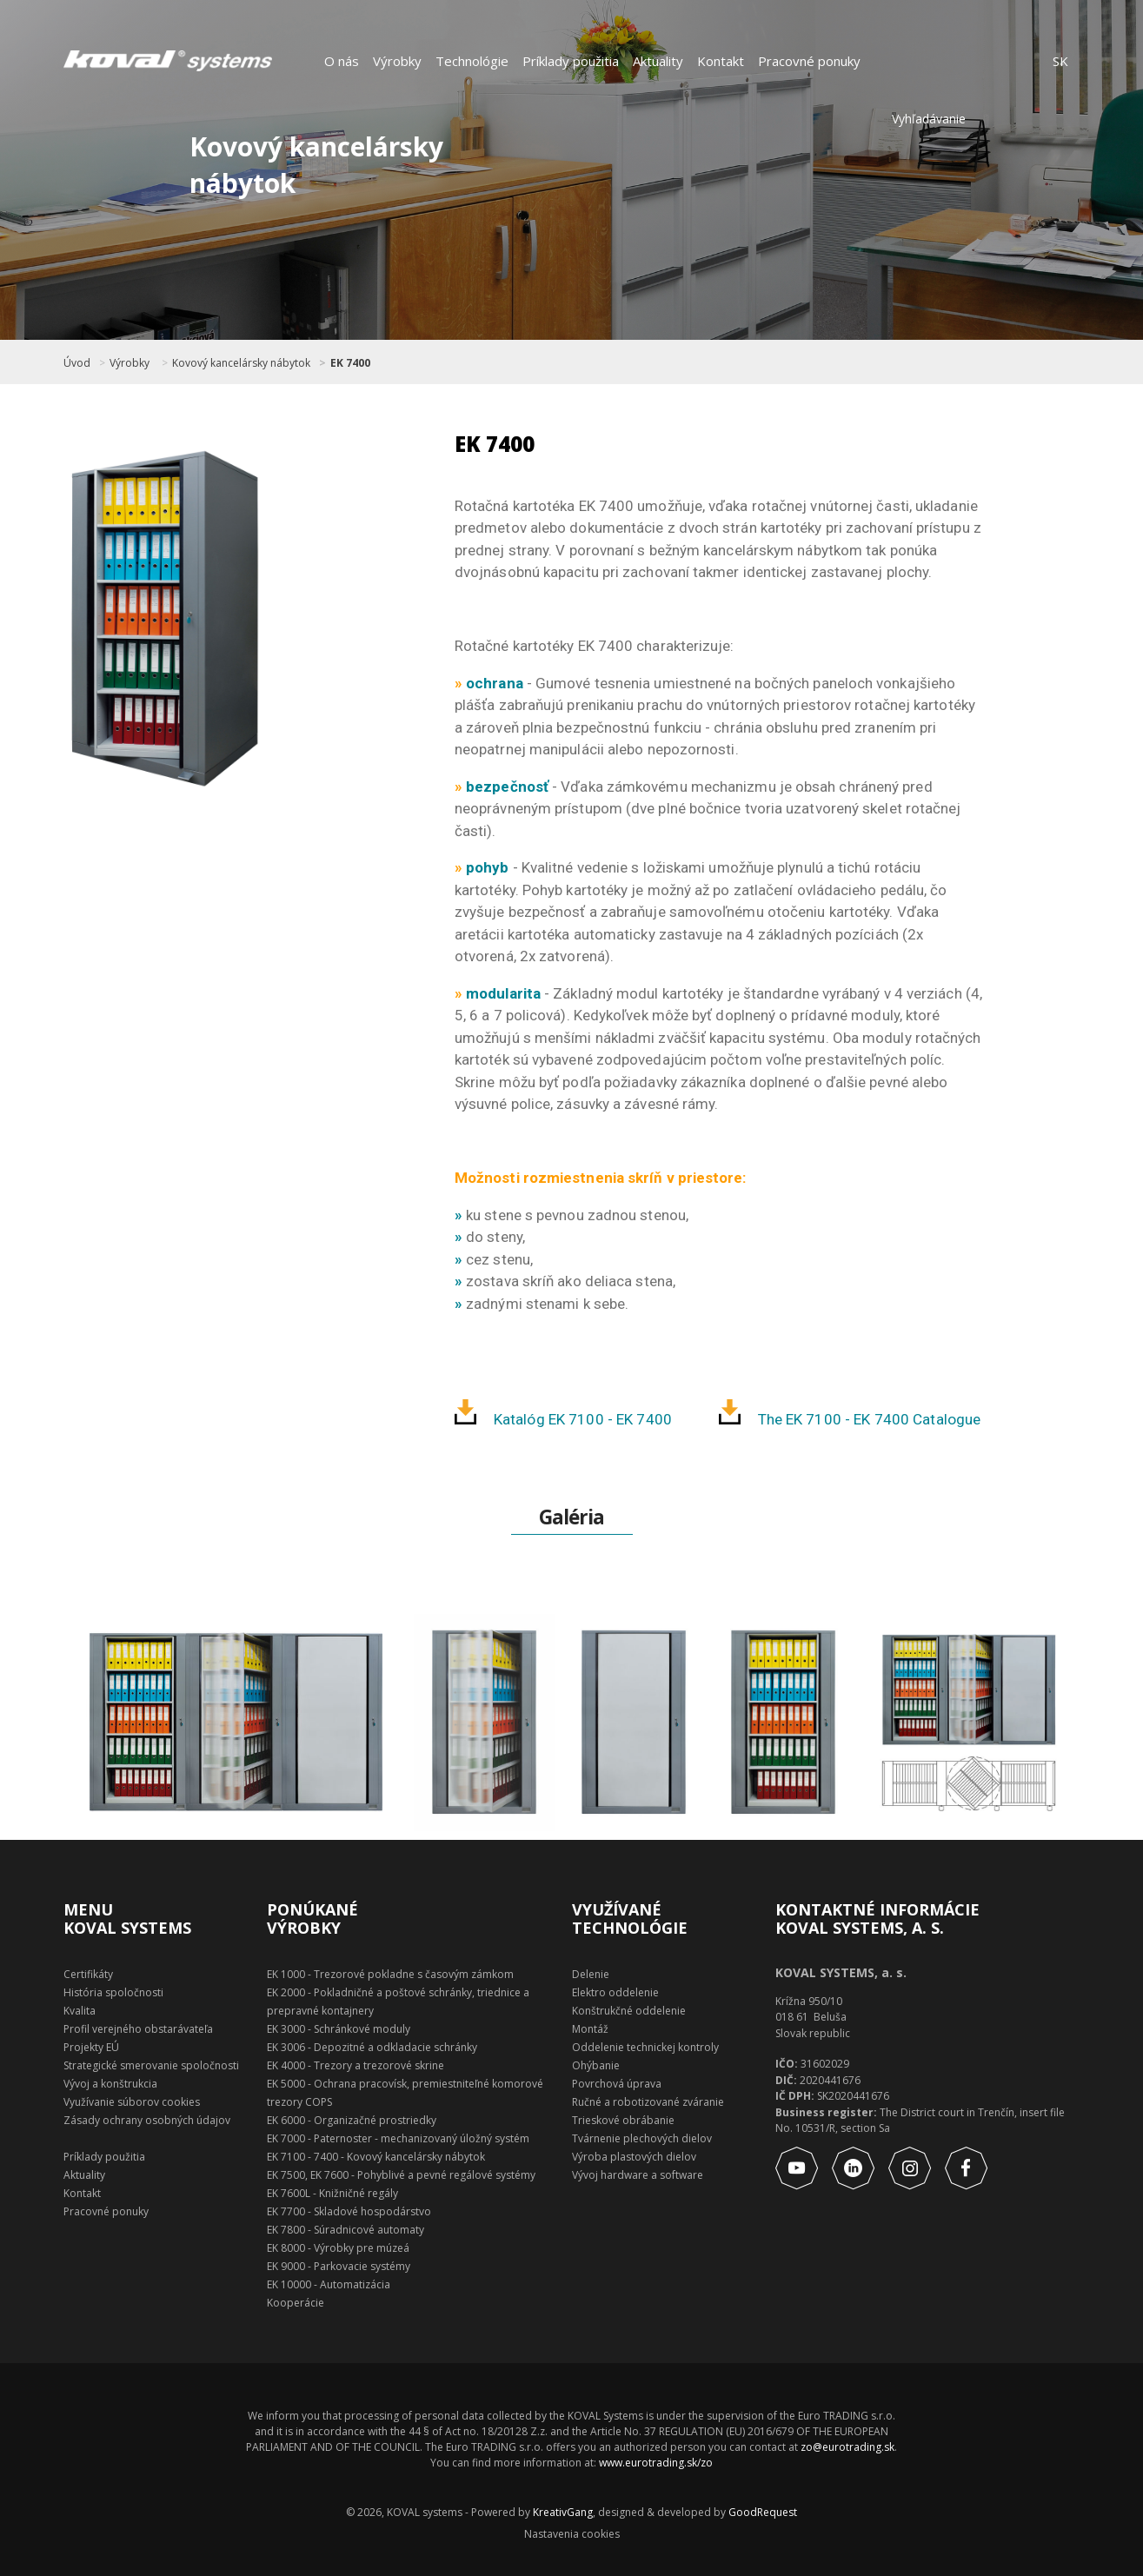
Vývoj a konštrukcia (110, 2083)
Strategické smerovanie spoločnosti (151, 2065)
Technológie (471, 61)
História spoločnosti (113, 1992)
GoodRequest (761, 2512)
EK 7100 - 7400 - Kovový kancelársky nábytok (376, 2156)
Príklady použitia (570, 61)
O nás (341, 61)
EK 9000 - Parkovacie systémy (338, 2266)
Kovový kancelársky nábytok (241, 363)
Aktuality (658, 61)
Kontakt (720, 61)
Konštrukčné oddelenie (629, 2010)
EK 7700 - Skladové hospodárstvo (349, 2211)
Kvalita (79, 2010)
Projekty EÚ (91, 2047)
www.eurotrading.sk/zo (656, 2462)
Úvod (76, 363)
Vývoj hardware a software (637, 2175)
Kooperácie (295, 2302)
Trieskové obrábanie (623, 2120)
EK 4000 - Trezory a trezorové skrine (355, 2065)
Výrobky (397, 61)
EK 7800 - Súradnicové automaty (345, 2229)
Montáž (590, 2029)
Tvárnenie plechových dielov (642, 2138)
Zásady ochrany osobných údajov (146, 2120)
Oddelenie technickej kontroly (645, 2047)
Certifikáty (88, 1974)
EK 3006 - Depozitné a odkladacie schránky (372, 2047)
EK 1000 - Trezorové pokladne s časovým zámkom (390, 1974)
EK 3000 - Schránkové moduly (338, 2029)
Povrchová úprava (616, 2083)
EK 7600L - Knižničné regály (332, 2193)
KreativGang (563, 2512)
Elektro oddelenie (615, 1992)
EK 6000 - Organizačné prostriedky (351, 2120)
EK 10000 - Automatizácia (328, 2284)
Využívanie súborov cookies (131, 2102)
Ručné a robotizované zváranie (648, 2102)
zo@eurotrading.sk (847, 2447)
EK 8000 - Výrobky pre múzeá (338, 2248)
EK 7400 (350, 363)
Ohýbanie (596, 2065)
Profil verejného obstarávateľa (138, 2029)
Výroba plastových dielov (634, 2156)
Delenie (590, 1974)
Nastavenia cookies (572, 2534)
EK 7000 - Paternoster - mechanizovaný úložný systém (398, 2138)
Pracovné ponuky (809, 61)
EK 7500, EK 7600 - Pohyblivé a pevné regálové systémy (401, 2175)
